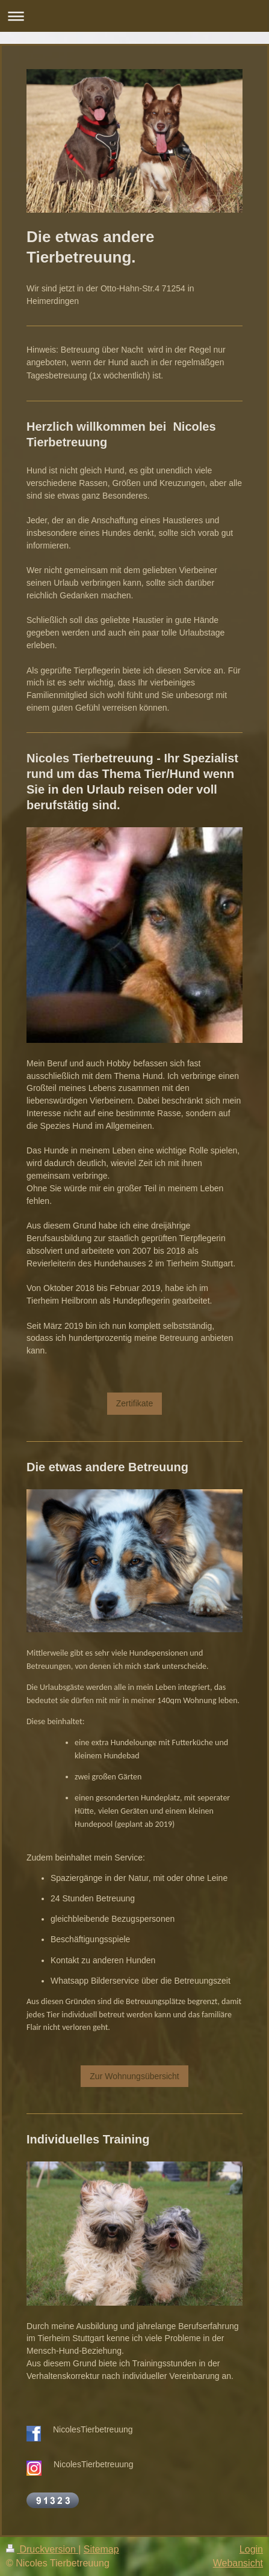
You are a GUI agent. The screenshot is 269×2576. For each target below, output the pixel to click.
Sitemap (101, 2549)
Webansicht (238, 2563)
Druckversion (42, 2549)
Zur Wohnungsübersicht (134, 2076)
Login (251, 2549)
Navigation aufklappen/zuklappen (134, 16)
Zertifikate (134, 1403)
